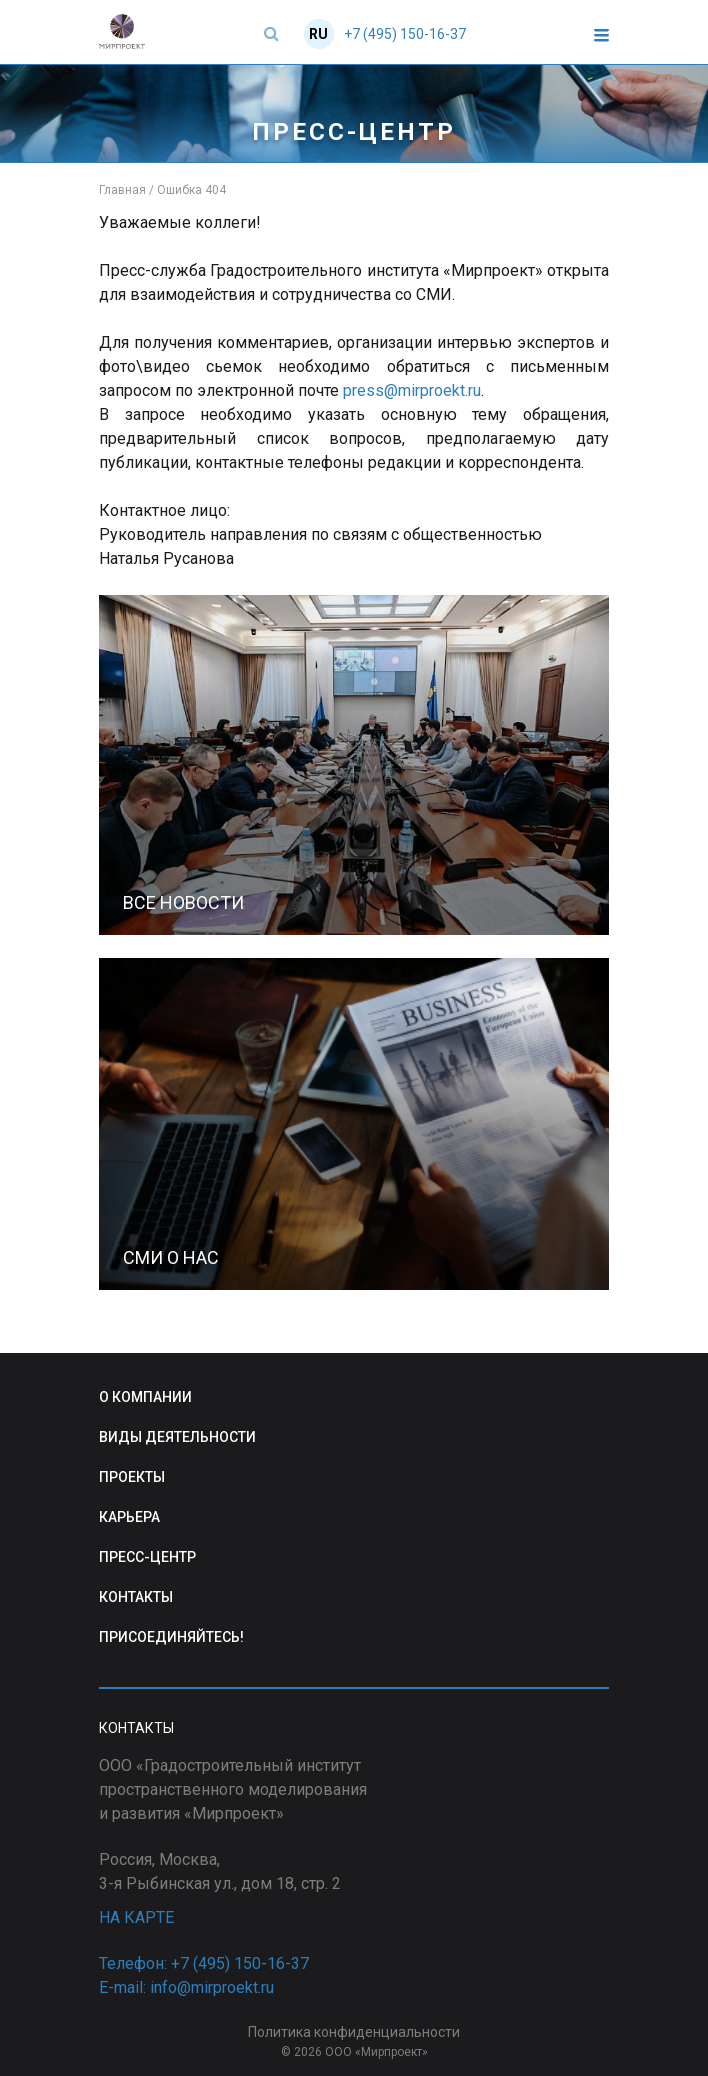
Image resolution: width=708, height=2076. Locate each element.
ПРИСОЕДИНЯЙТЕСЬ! (171, 1637)
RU (318, 34)
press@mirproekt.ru (412, 390)
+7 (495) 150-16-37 (405, 34)
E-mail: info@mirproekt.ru (186, 1987)
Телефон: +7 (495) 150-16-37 (204, 1963)
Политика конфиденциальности (354, 2032)
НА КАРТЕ (136, 1917)
